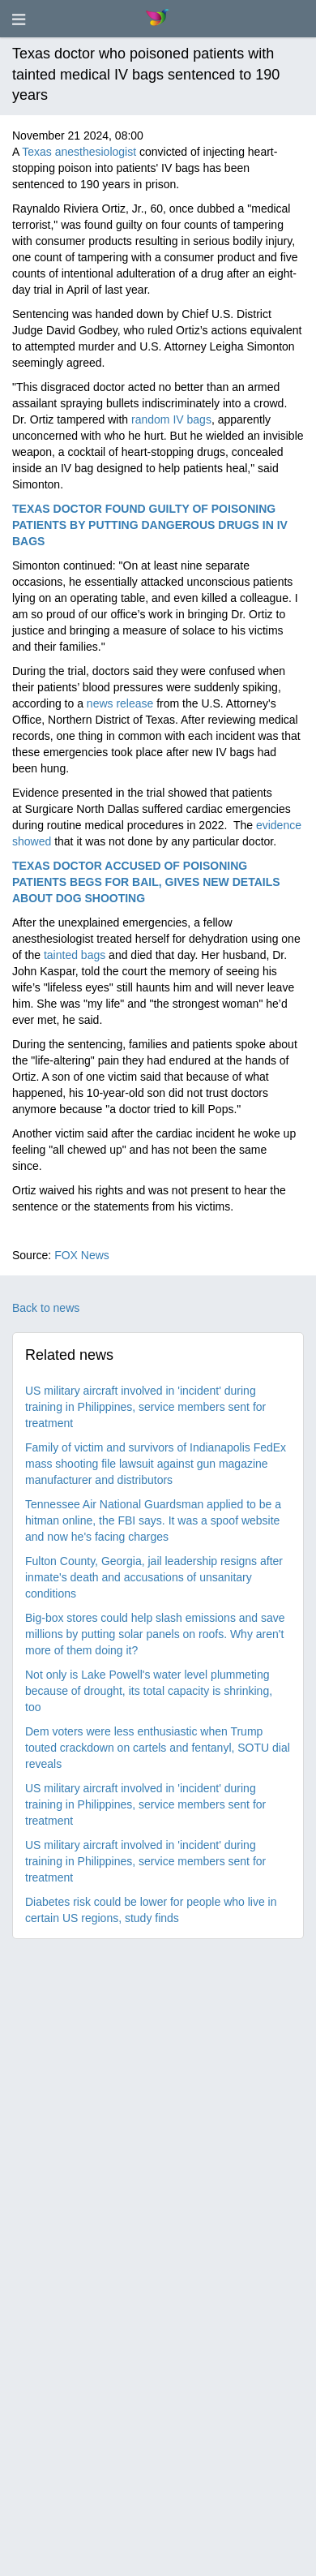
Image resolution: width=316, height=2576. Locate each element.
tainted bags (74, 954)
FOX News (81, 1255)
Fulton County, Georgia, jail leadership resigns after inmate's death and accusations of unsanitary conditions (154, 1577)
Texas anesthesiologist (79, 151)
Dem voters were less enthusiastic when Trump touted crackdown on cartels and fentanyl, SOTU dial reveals (157, 1747)
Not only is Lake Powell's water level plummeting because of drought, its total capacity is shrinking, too (148, 1691)
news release (120, 703)
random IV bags (171, 419)
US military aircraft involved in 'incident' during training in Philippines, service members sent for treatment (145, 1407)
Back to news (45, 1307)
